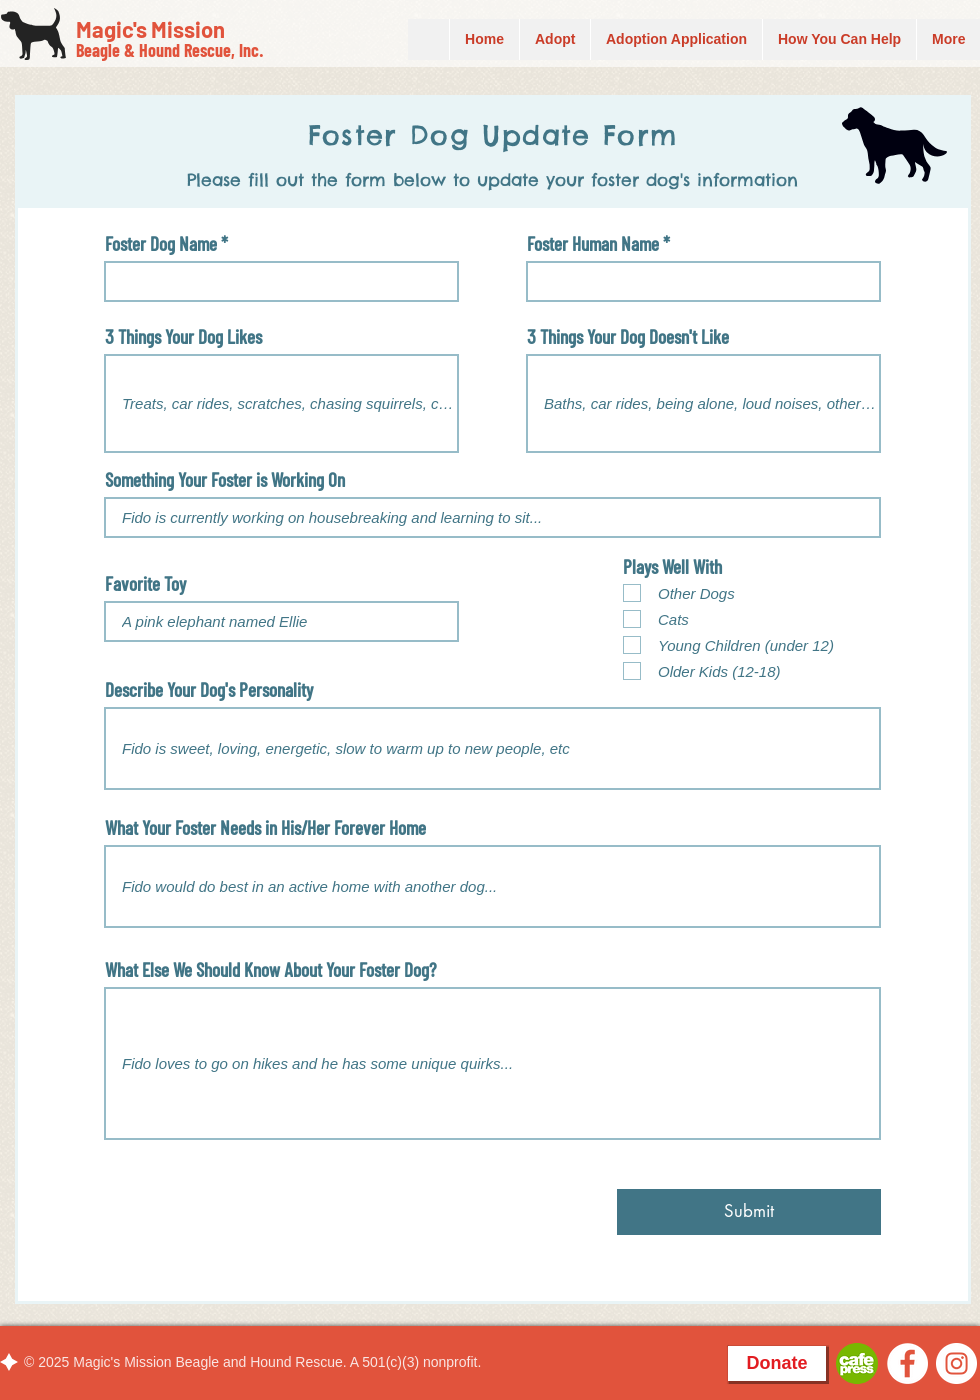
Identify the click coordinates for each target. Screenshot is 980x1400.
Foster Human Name (593, 243)
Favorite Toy (145, 583)
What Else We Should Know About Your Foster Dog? (270, 969)
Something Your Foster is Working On (225, 479)
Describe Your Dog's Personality (209, 689)
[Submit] (749, 1212)
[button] (839, 39)
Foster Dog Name (161, 243)
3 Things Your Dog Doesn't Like (628, 336)
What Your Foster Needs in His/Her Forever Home (265, 827)
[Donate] (777, 1363)
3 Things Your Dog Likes (183, 336)
